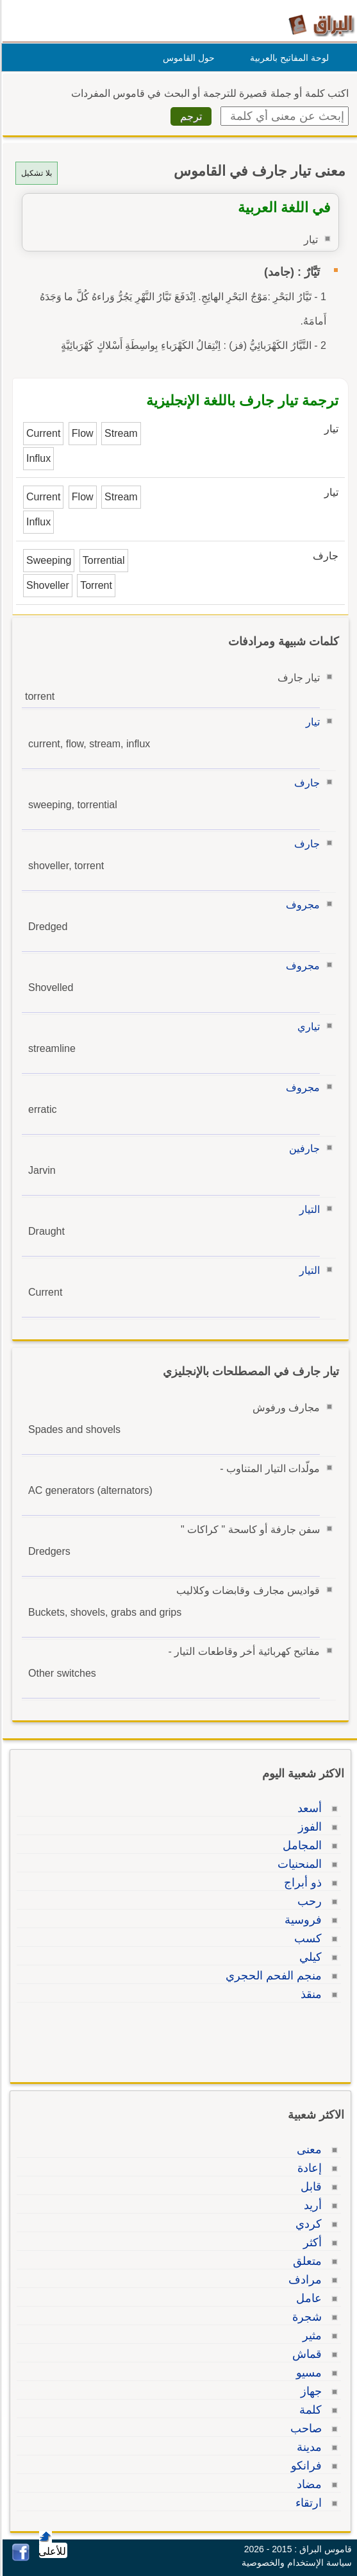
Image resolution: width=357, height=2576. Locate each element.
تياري (306, 1026)
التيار (307, 1209)
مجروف (301, 904)
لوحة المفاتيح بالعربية (287, 58)
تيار (311, 721)
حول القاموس (187, 58)
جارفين (302, 1148)
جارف (305, 782)
